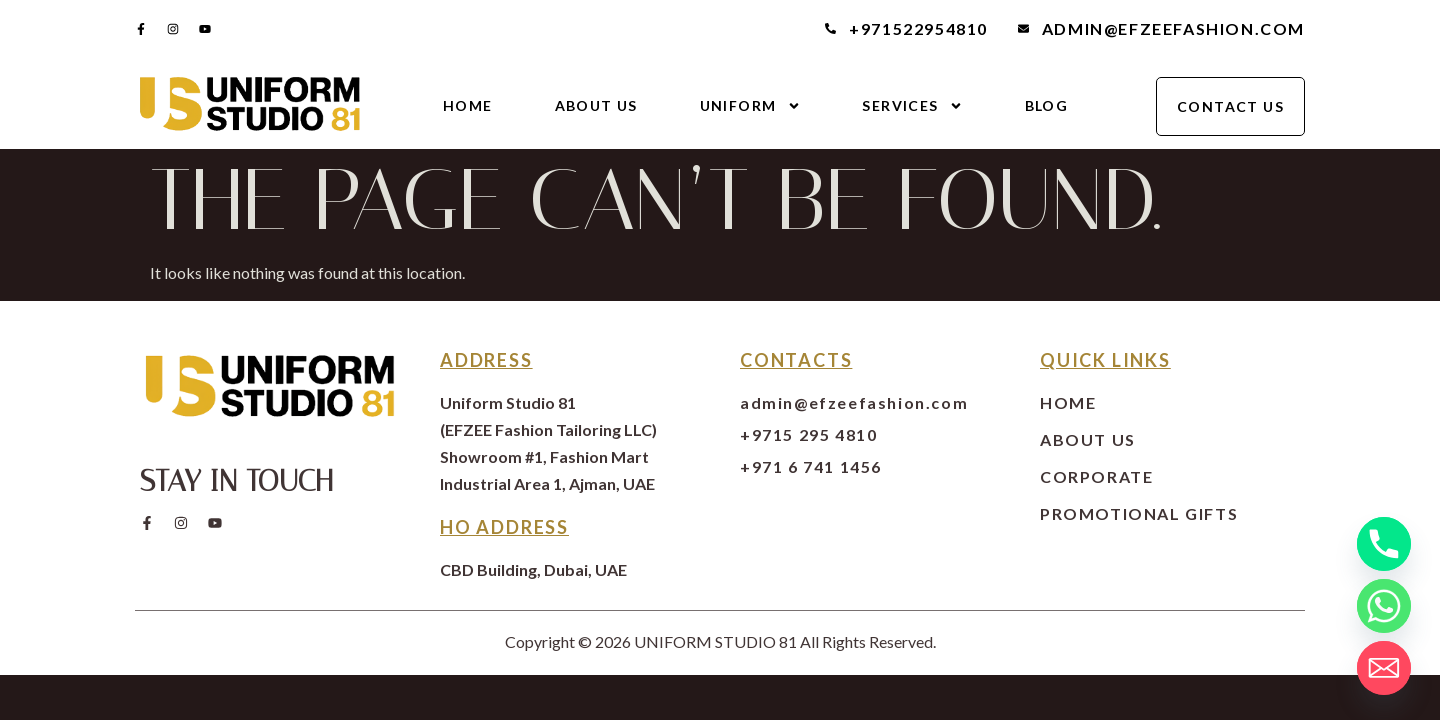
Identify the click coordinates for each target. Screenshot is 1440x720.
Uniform (750, 106)
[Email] (1384, 668)
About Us (596, 105)
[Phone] (1384, 544)
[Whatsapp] (1384, 606)
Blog (1047, 105)
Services (912, 106)
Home (468, 105)
